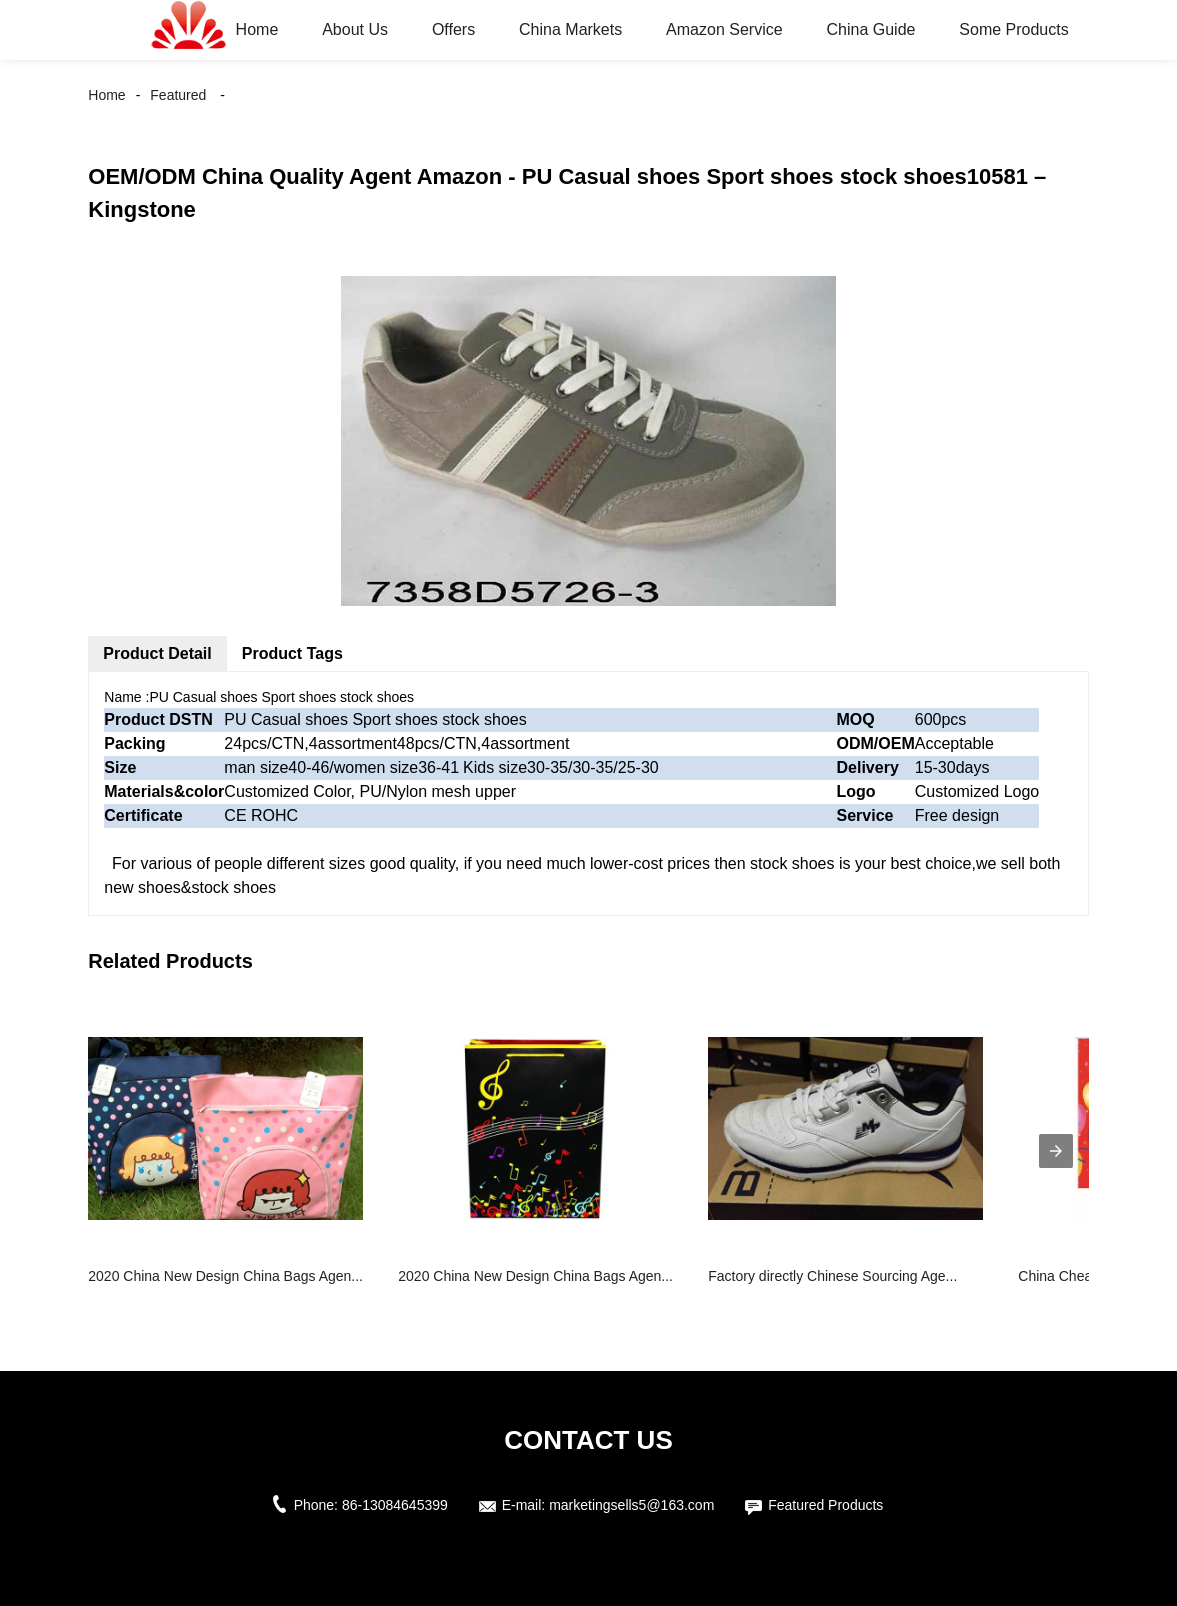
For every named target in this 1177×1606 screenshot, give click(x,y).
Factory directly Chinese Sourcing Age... (832, 1276)
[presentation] (1056, 1151)
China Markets (570, 29)
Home (257, 29)
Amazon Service (724, 29)
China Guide (870, 29)
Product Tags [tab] (292, 653)
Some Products (1013, 29)
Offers (453, 29)
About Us (355, 29)
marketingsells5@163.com (631, 1505)
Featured (178, 95)
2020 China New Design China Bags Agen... (225, 1276)
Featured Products (825, 1505)
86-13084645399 (395, 1505)
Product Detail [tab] (157, 653)
